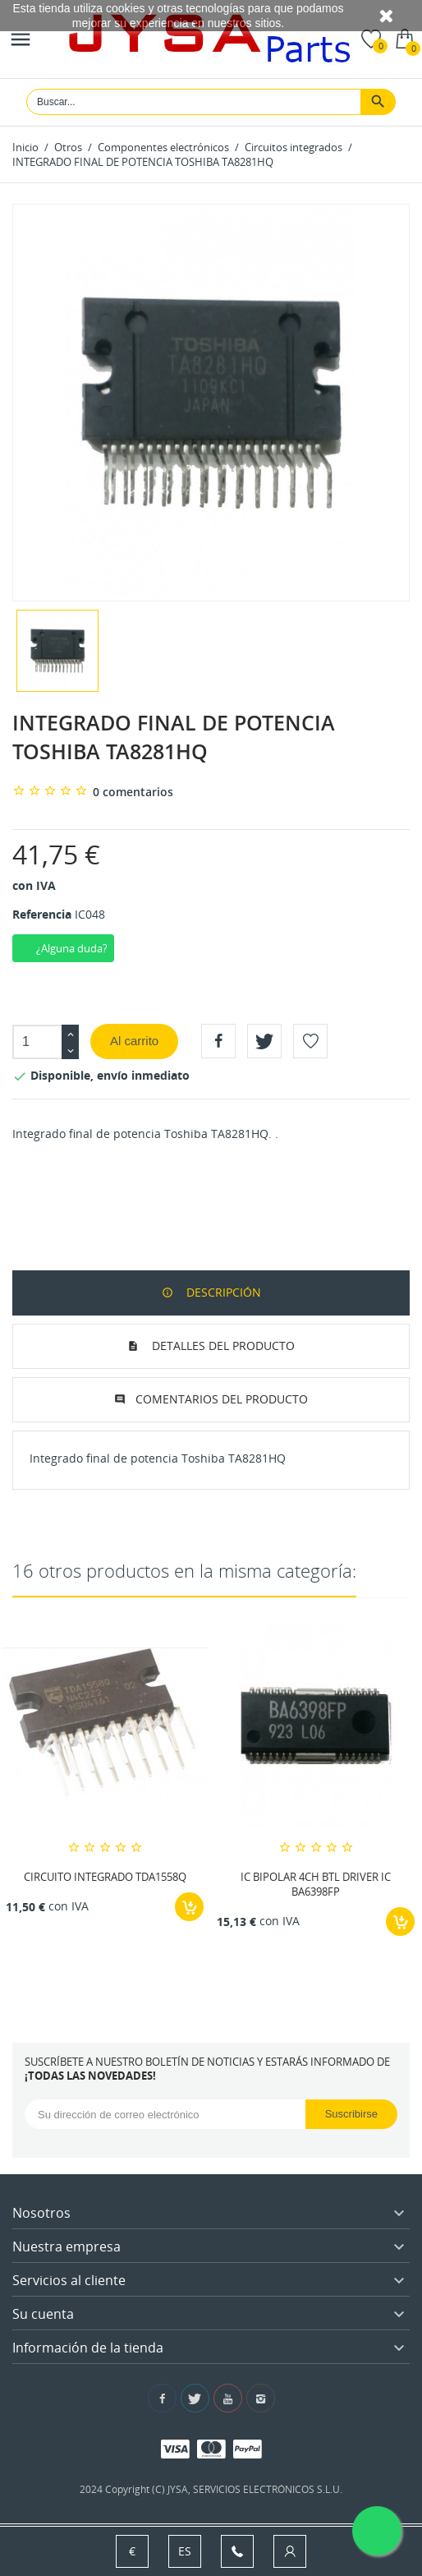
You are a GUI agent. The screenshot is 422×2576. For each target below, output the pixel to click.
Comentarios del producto (221, 1399)
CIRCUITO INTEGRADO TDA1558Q (105, 1876)
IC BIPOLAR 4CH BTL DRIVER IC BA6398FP (316, 1884)
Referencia (41, 914)
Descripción (222, 1292)
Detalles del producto (222, 1345)
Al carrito (134, 1041)
